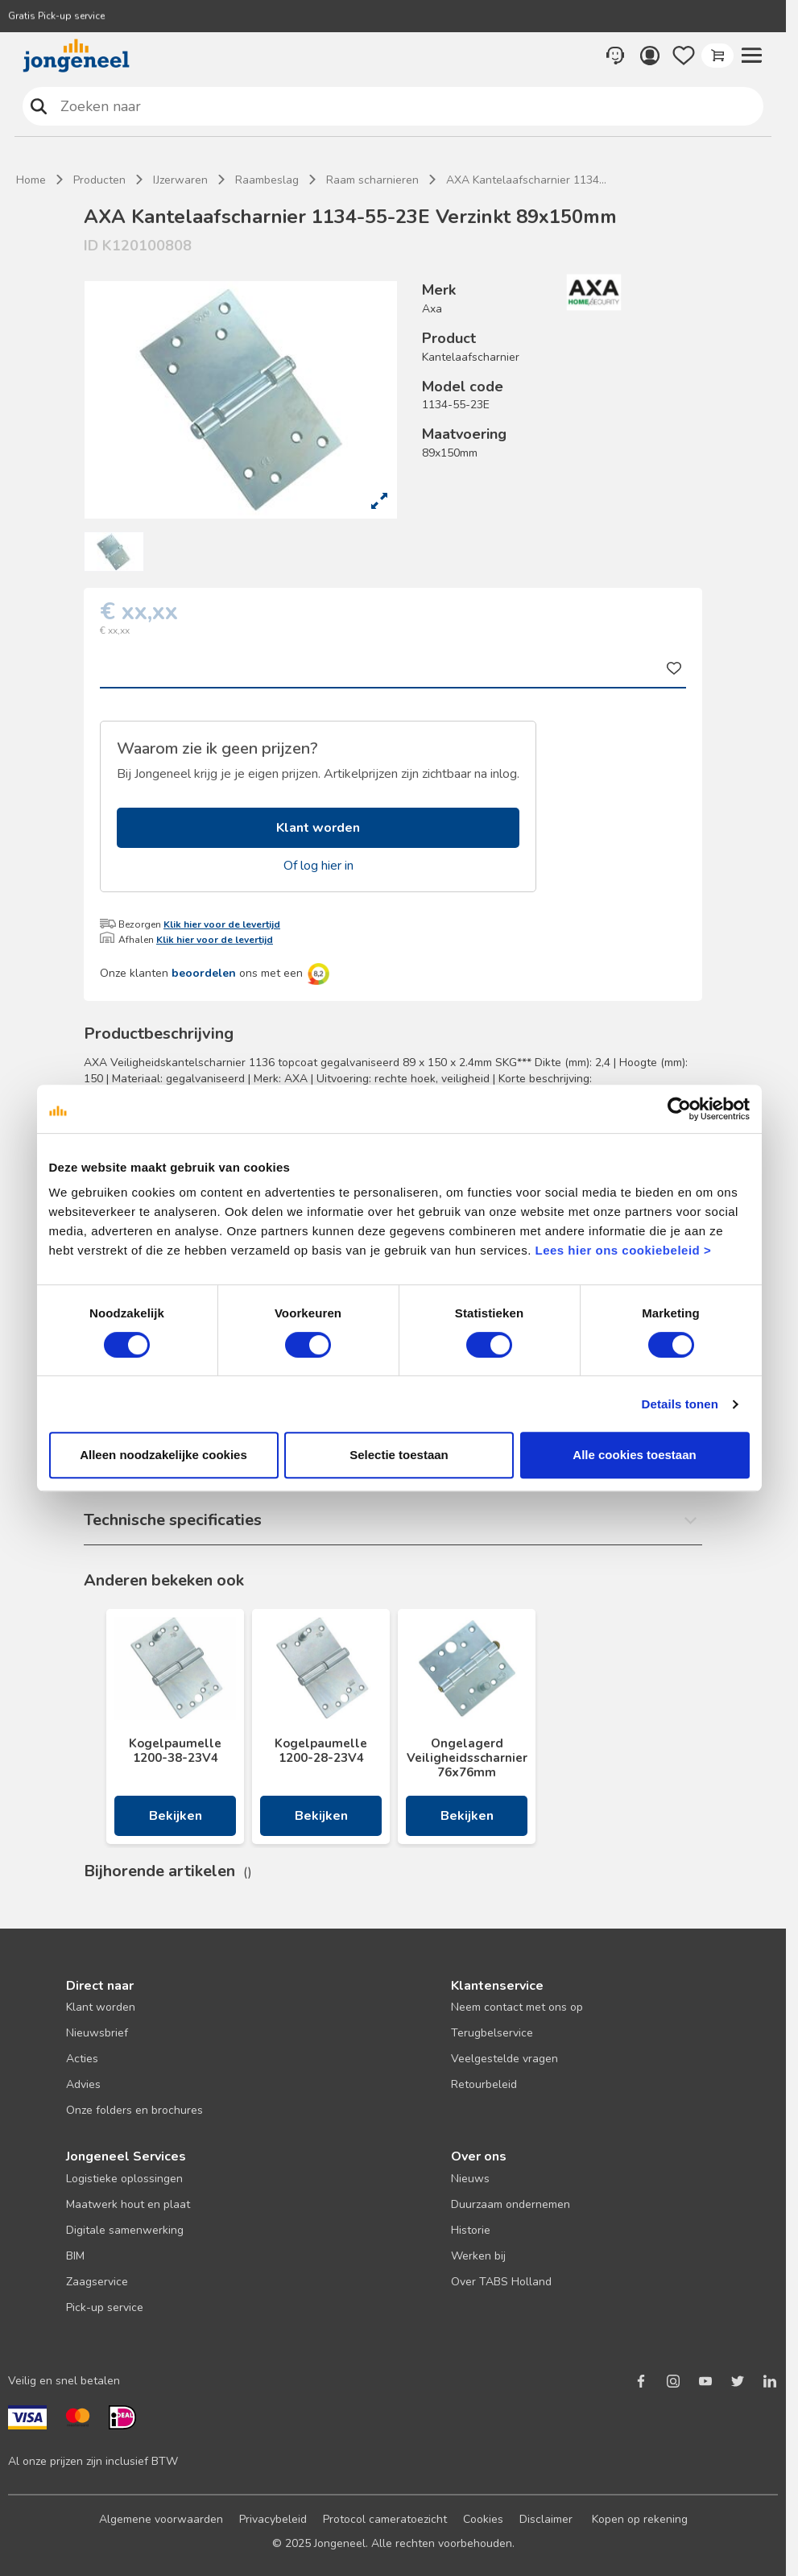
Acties (82, 2058)
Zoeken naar (39, 106)
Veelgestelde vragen (504, 2058)
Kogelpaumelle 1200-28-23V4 (321, 1750)
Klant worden (318, 828)
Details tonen (680, 1404)
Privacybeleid (273, 2519)
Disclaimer (546, 2519)
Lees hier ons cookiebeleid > (623, 1250)
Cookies (483, 2519)
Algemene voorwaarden (161, 2519)
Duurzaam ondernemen (510, 2204)
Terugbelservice (492, 2033)
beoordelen (204, 973)
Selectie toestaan (399, 1455)
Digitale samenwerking (125, 2230)
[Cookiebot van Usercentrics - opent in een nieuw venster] (679, 1109)
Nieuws (470, 2178)
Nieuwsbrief (97, 2033)
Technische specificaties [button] (173, 1520)
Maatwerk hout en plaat (128, 2204)
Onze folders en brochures (134, 2110)
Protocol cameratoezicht (385, 2519)
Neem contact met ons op (517, 2007)
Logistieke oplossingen (124, 2178)
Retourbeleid (484, 2084)
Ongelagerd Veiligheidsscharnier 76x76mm (467, 1758)
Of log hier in (318, 866)
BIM (75, 2256)
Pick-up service (104, 2307)
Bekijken (175, 1816)
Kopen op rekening (640, 2519)
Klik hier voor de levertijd (221, 924)
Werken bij (478, 2256)
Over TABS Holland (501, 2281)
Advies (83, 2084)
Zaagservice (97, 2281)
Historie (470, 2230)
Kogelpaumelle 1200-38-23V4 (175, 1750)
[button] (751, 55)
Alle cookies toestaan (634, 1455)
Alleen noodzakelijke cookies (163, 1455)
